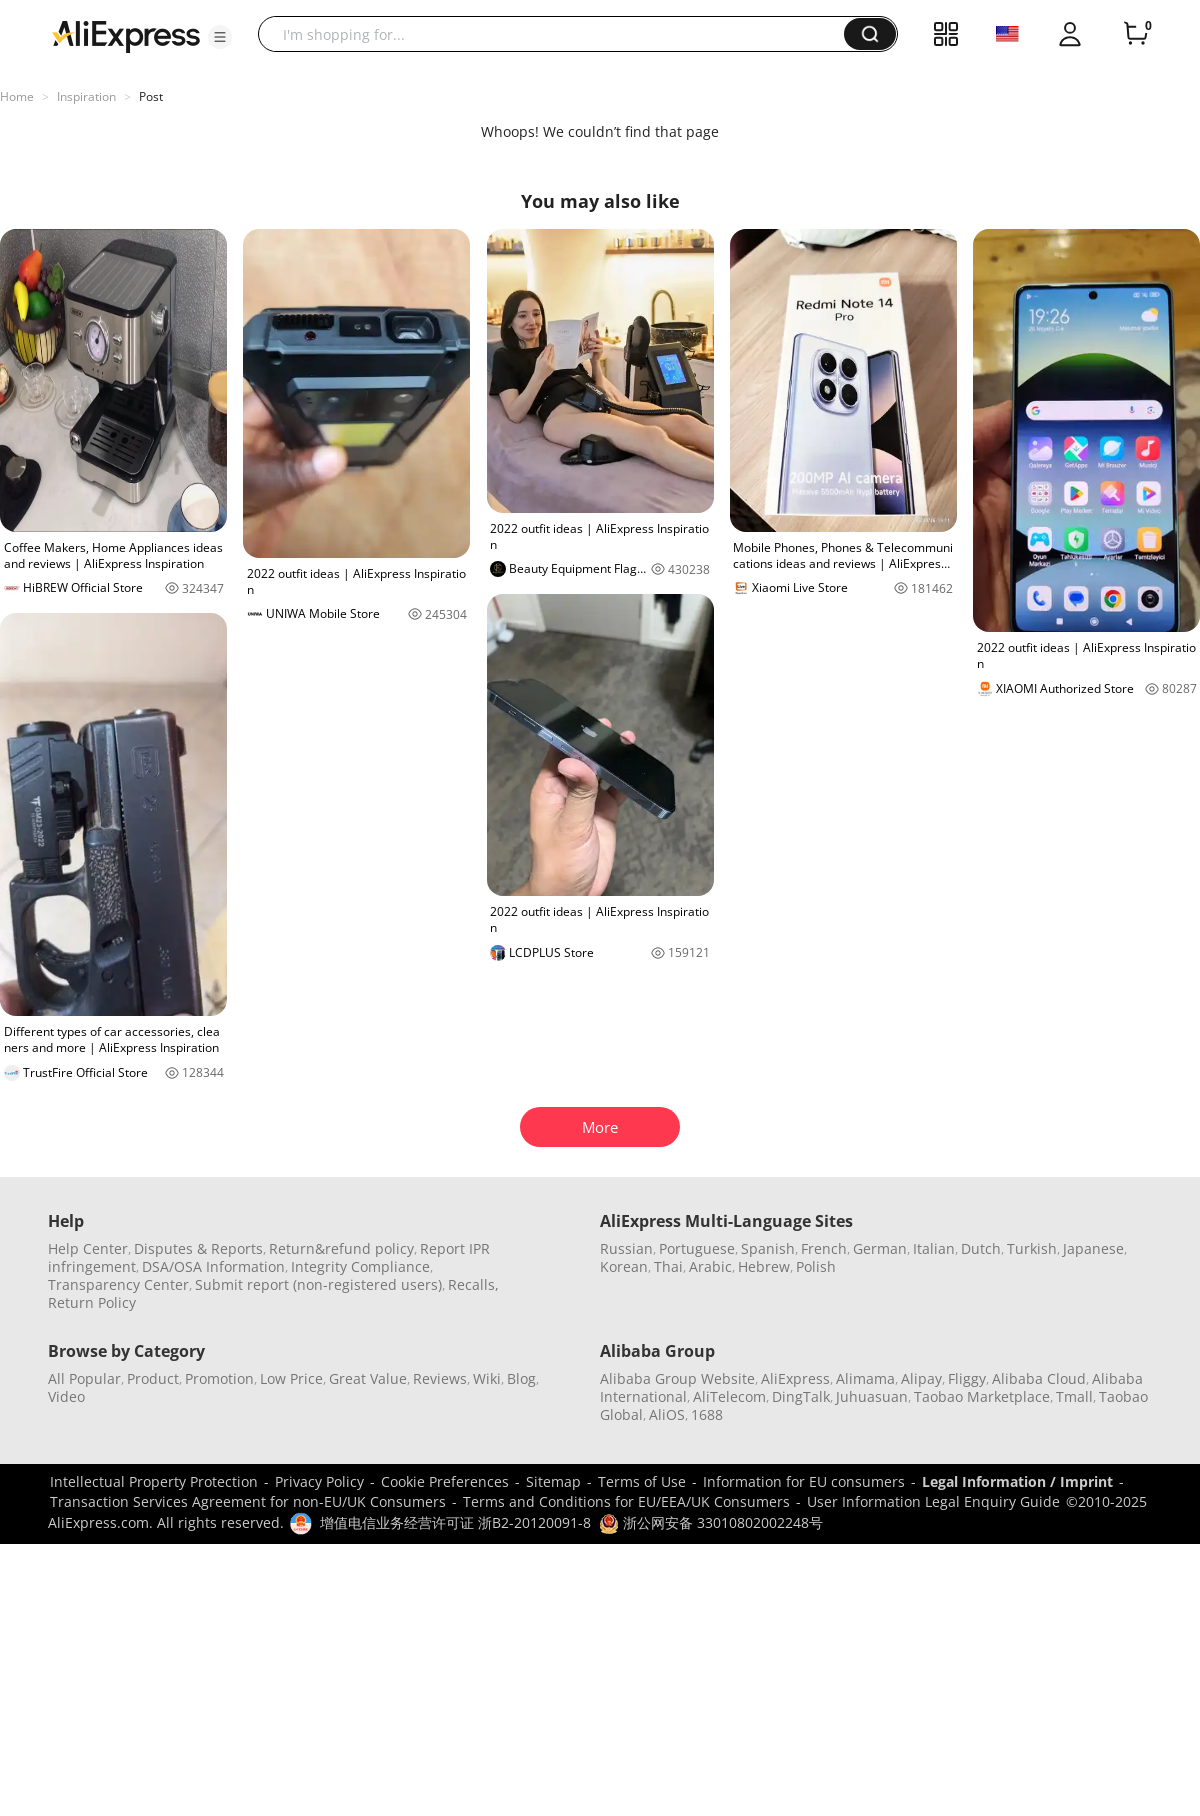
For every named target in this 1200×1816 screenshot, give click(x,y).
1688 (707, 1414)
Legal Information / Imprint (1017, 1481)
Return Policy (92, 1302)
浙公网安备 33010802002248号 (711, 1522)
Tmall (1074, 1396)
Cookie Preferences (445, 1481)
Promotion (219, 1378)
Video (66, 1396)
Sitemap (553, 1481)
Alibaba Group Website (677, 1378)
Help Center (88, 1248)
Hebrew (764, 1266)
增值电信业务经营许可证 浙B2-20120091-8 (455, 1522)
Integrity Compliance (360, 1266)
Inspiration (86, 96)
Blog (521, 1378)
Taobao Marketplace (982, 1396)
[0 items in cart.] (1136, 34)
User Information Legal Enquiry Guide (933, 1501)
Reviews (440, 1378)
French (824, 1248)
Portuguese (697, 1248)
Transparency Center (118, 1284)
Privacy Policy (319, 1481)
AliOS (667, 1414)
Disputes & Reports (198, 1248)
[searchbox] (558, 34)
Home (17, 96)
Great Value (368, 1378)
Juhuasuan (872, 1396)
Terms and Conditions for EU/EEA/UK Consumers (626, 1501)
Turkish (1032, 1248)
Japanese (1093, 1248)
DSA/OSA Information (213, 1266)
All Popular (84, 1378)
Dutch (981, 1248)
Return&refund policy (341, 1248)
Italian (934, 1248)
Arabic (710, 1266)
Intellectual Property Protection (154, 1481)
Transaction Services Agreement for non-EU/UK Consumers (248, 1501)
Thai (668, 1266)
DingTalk (801, 1396)
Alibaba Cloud (1039, 1378)
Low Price (291, 1378)
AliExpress (795, 1378)
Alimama (865, 1378)
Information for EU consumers (804, 1481)
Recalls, (473, 1284)
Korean (624, 1266)
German (880, 1248)
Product (153, 1378)
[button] (220, 37)
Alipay (921, 1378)
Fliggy (967, 1378)
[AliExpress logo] (126, 35)
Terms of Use (642, 1481)
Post (151, 96)
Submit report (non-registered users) (318, 1284)
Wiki (487, 1378)
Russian (626, 1248)
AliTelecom (729, 1396)
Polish (816, 1266)
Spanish (768, 1248)
